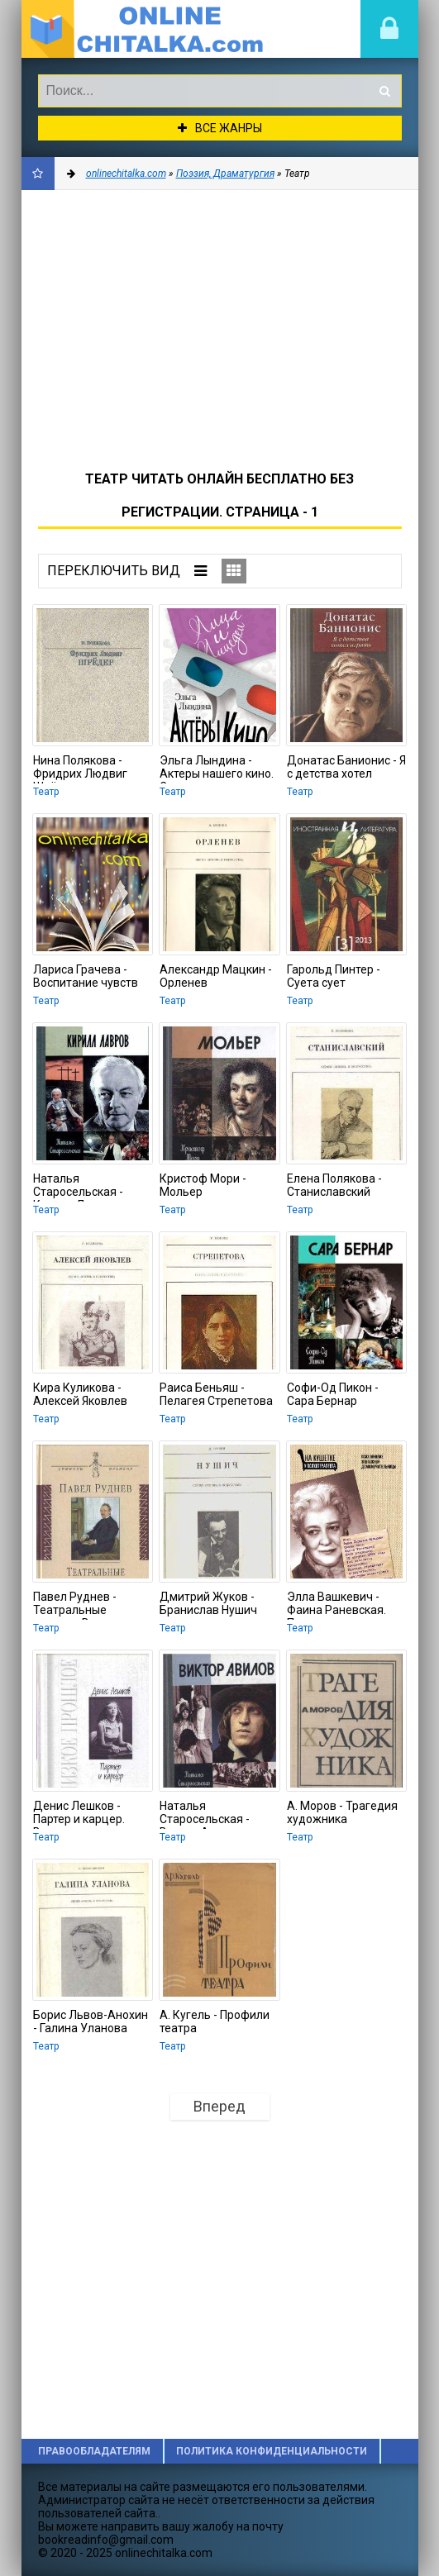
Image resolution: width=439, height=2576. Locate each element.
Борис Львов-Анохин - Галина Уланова (90, 2021)
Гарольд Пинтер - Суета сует (333, 976)
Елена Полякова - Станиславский (334, 1185)
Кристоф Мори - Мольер (203, 1185)
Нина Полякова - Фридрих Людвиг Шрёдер (80, 768)
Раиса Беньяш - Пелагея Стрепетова (216, 1394)
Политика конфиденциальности (271, 2451)
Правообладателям (94, 2451)
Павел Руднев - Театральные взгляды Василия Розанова (80, 1605)
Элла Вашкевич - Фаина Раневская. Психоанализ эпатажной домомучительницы (342, 1605)
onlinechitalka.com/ (145, 29)
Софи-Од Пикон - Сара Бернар (333, 1394)
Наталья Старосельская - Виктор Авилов (205, 1814)
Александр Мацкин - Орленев (216, 976)
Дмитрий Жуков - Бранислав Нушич (208, 1603)
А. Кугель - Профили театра (215, 2021)
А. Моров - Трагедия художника (342, 1812)
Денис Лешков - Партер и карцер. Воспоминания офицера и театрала (89, 1814)
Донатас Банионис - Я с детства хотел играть (346, 768)
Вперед (219, 2106)
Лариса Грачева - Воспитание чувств (85, 976)
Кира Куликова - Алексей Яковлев (80, 1394)
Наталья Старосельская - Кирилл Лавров (78, 1187)
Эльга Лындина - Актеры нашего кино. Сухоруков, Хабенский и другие (217, 768)
